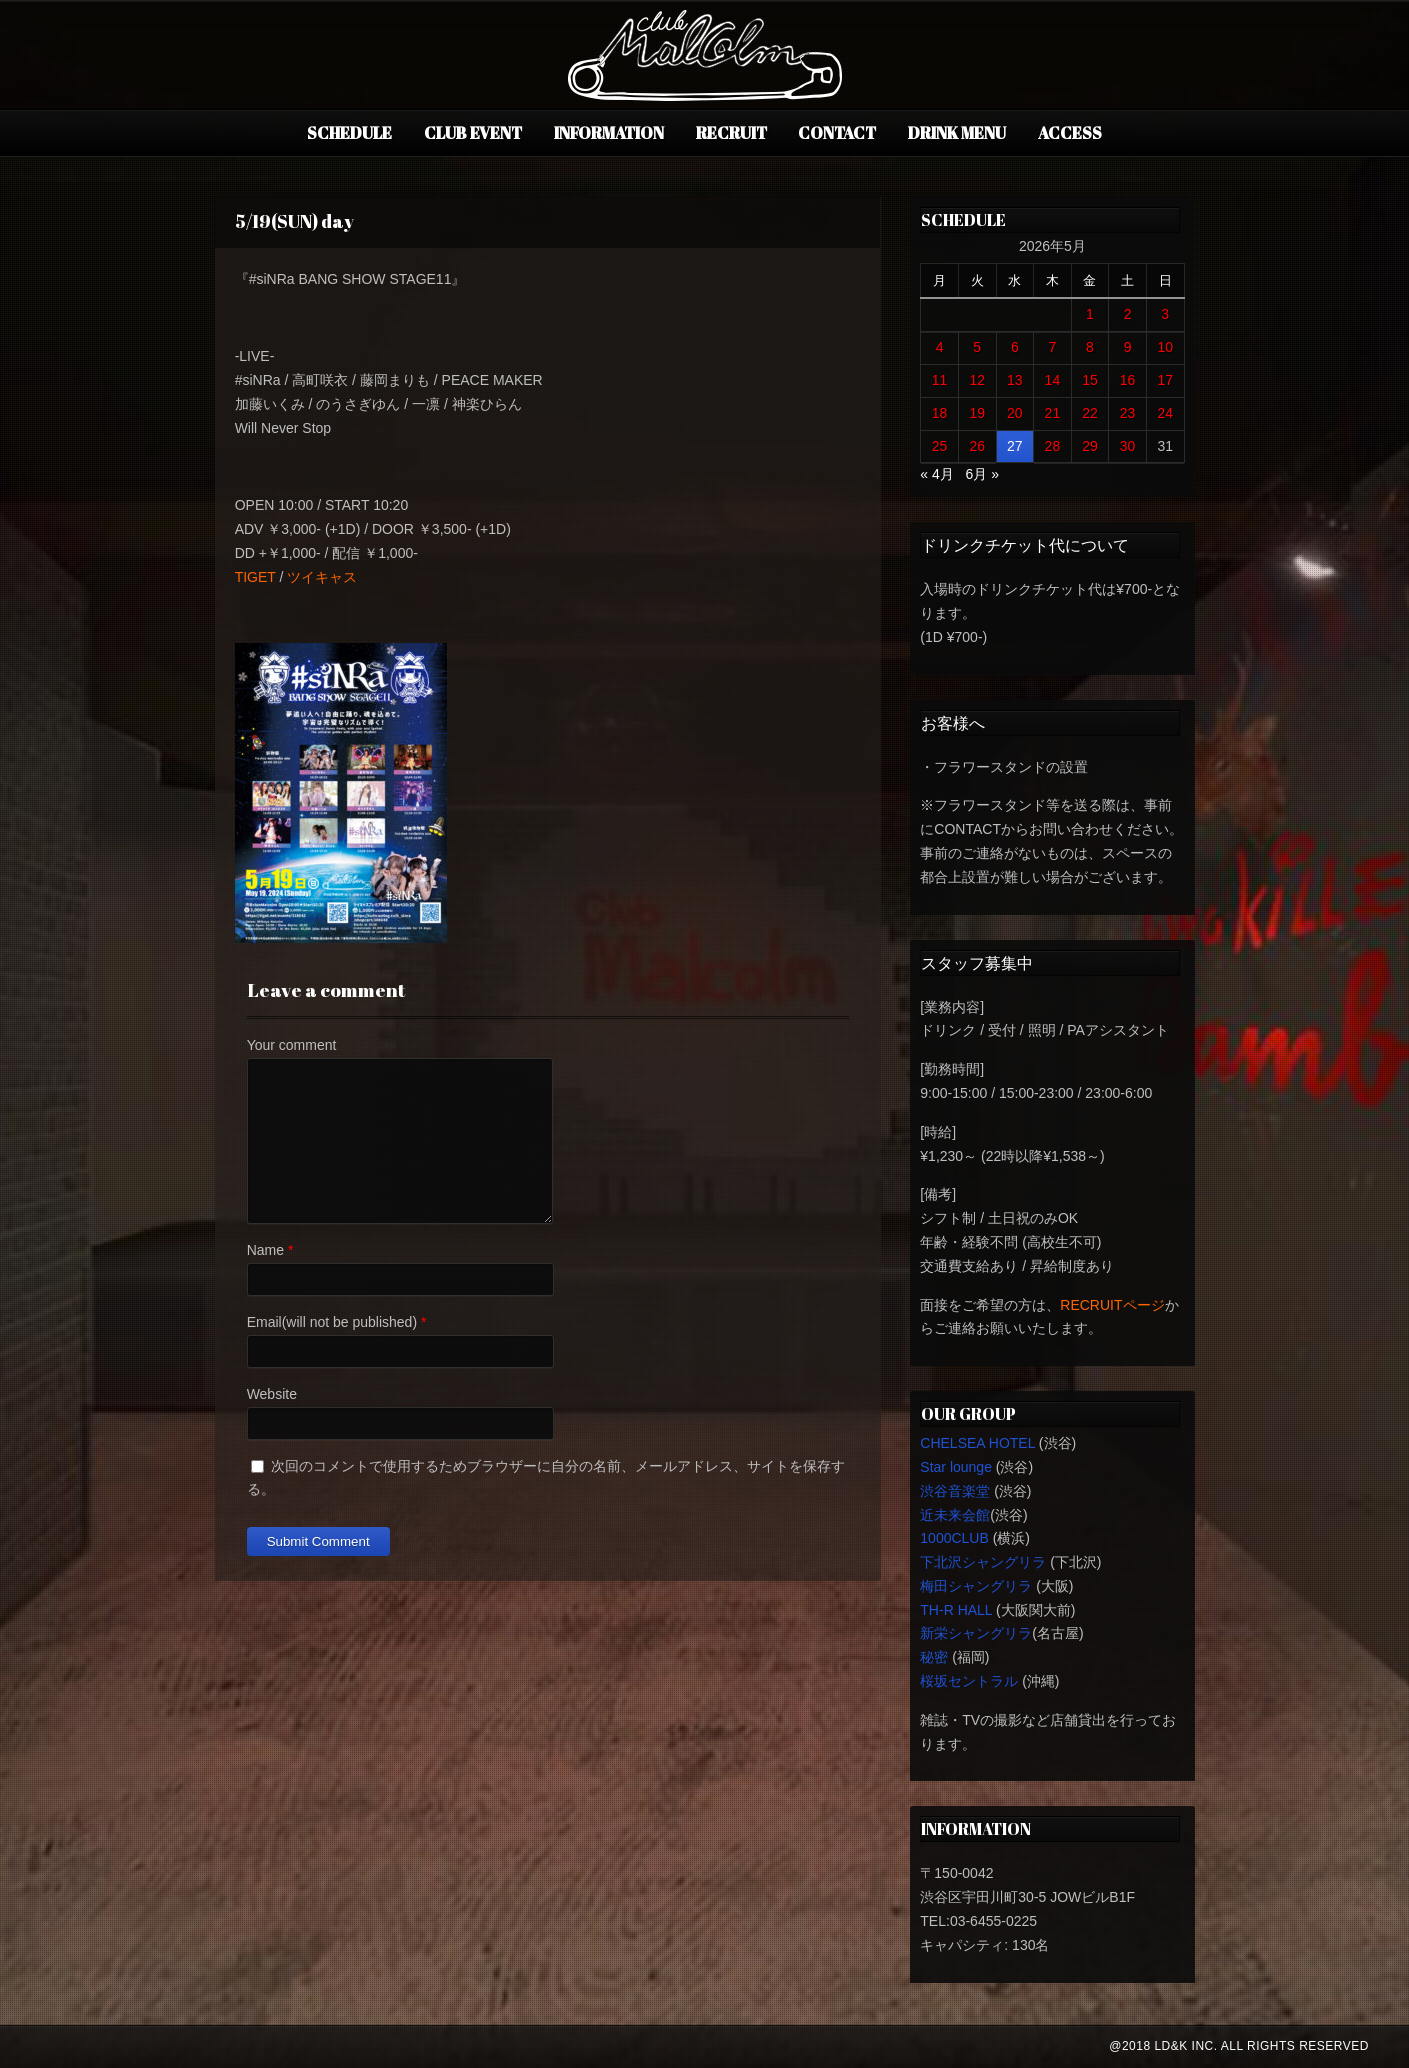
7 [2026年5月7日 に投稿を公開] (1052, 347)
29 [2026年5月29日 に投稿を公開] (1090, 446)
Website (272, 1394)
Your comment (292, 1045)
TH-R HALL (956, 1610)
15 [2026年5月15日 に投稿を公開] (1090, 380)
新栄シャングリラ (976, 1633)
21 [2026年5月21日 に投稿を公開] (1053, 413)
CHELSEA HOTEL (977, 1443)
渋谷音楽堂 (955, 1491)
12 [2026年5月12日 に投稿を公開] (977, 380)
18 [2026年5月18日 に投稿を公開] (940, 413)
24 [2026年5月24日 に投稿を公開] (1165, 413)
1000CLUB (954, 1538)
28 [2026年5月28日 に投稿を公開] (1053, 446)
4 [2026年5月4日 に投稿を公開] (940, 347)
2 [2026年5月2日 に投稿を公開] (1128, 314)
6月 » (981, 474)
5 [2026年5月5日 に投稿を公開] (977, 347)
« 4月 (936, 474)
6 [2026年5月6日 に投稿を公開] (1015, 347)
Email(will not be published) (332, 1322)
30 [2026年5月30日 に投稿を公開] (1128, 446)
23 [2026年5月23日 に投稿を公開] (1128, 413)
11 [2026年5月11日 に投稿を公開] (940, 380)
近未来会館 (955, 1515)
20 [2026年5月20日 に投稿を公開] (1015, 413)
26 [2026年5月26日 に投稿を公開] (977, 446)
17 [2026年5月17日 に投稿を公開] (1165, 380)
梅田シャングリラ (976, 1586)
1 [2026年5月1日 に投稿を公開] (1090, 314)
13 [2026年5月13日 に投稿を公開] (1015, 380)
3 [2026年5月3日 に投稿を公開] (1165, 314)
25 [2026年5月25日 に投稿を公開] (940, 446)
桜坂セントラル (969, 1681)
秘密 (934, 1657)
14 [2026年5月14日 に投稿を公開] (1053, 380)
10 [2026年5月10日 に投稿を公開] (1165, 347)
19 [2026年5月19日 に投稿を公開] (977, 413)
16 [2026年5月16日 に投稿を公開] (1128, 380)
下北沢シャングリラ (983, 1562)
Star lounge (956, 1467)
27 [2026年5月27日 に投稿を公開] (1015, 446)
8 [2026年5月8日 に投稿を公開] (1090, 347)
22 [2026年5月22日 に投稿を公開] (1090, 413)
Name (265, 1250)
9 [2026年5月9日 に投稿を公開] (1128, 347)
